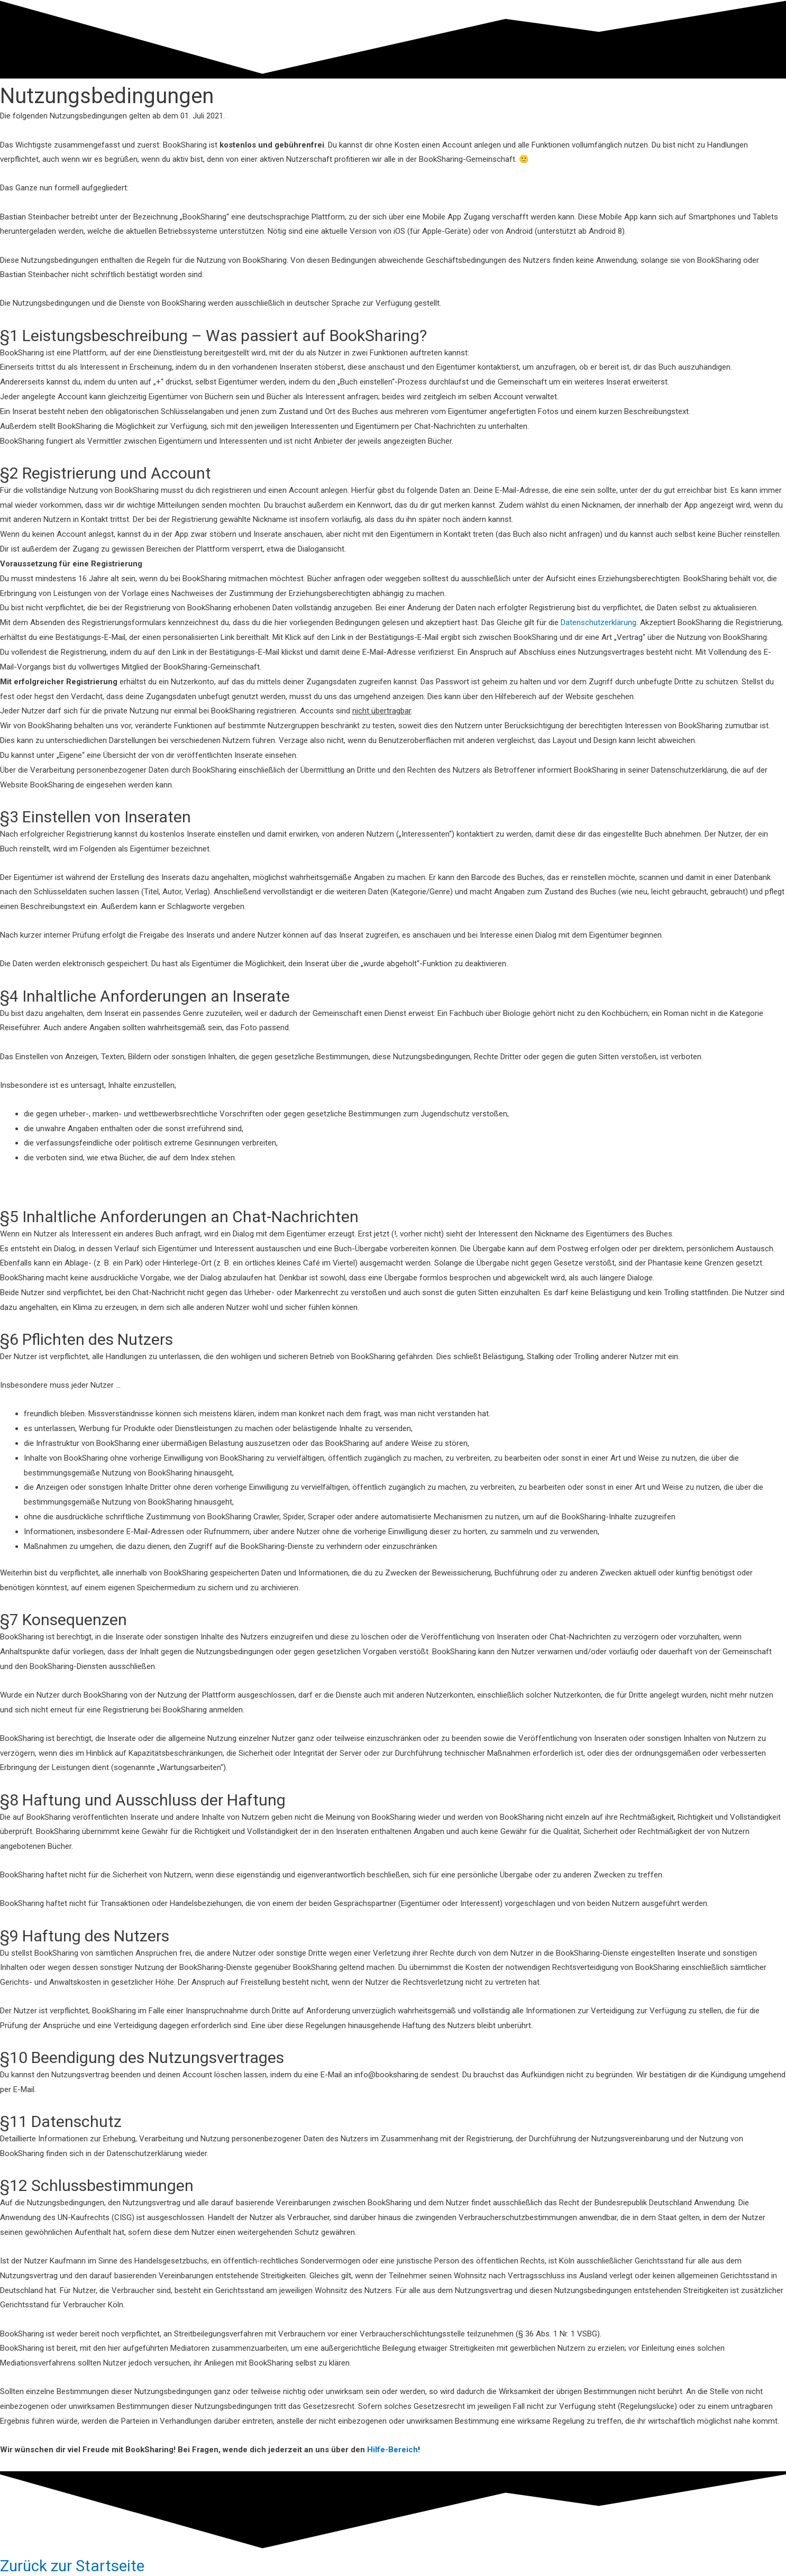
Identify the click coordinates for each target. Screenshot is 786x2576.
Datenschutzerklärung (598, 622)
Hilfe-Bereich (392, 2449)
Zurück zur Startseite (74, 2565)
